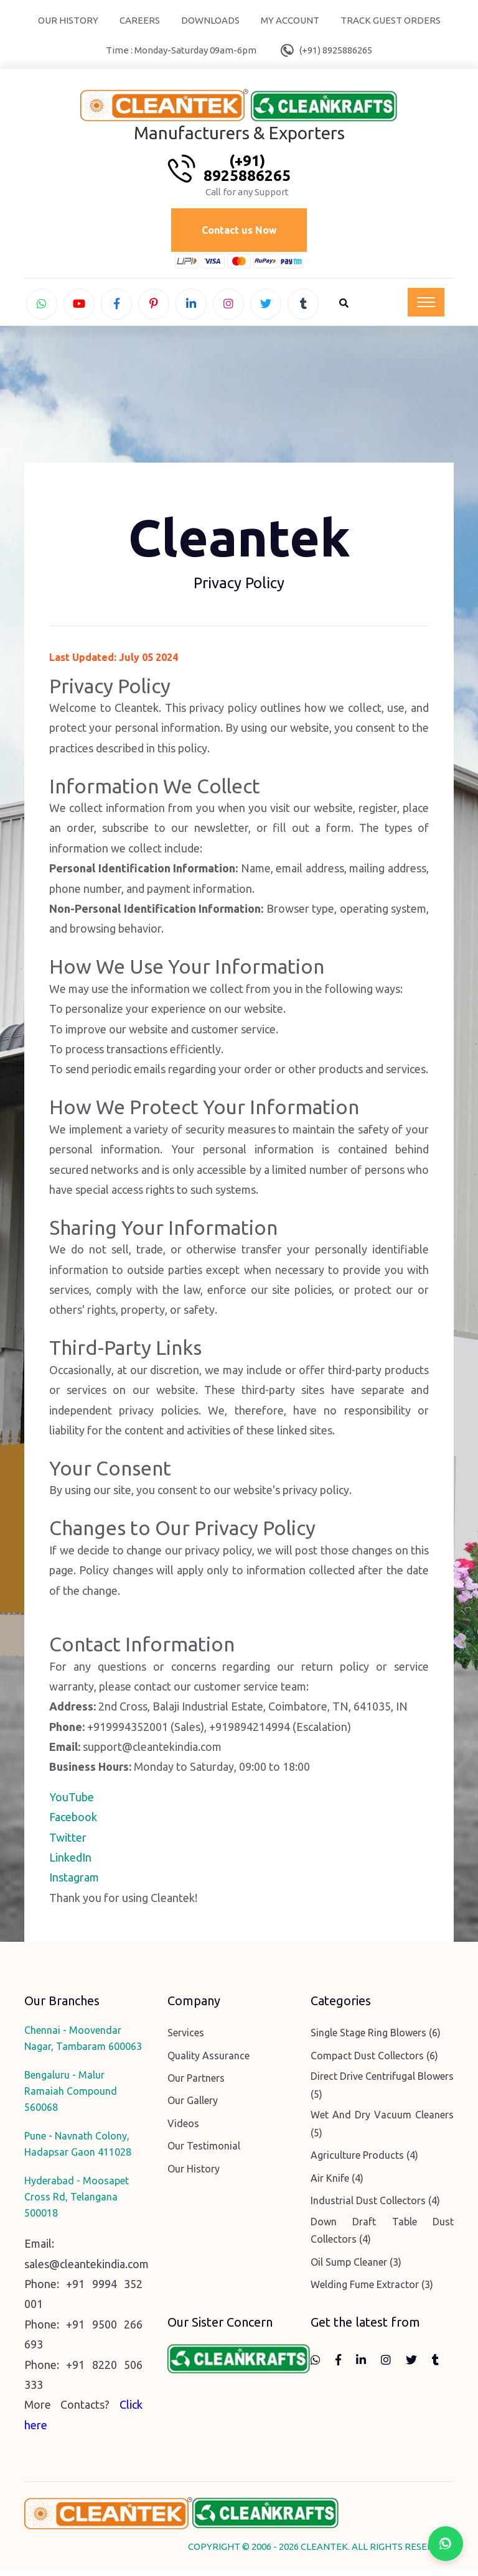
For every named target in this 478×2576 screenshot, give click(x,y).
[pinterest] (153, 305)
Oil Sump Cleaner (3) (356, 2267)
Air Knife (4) (337, 2183)
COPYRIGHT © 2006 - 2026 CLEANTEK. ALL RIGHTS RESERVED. (321, 2552)
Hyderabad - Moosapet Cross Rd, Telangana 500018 (76, 2203)
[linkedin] (191, 305)
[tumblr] (303, 305)
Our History (68, 20)
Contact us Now (239, 231)
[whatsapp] (41, 305)
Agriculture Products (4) (364, 2161)
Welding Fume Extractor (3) (372, 2290)
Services (185, 2038)
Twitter (68, 1843)
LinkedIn (70, 1863)
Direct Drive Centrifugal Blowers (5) (382, 2090)
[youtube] (79, 305)
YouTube (71, 1802)
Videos (183, 2129)
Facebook (73, 1823)
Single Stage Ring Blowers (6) (376, 2038)
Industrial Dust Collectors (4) (375, 2206)
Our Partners (196, 2083)
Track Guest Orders (390, 20)
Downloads (210, 20)
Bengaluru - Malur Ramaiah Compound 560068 (70, 2097)
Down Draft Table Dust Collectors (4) (382, 2236)
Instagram (74, 1883)
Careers (140, 20)
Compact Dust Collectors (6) (374, 2061)
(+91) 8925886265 (335, 50)
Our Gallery (192, 2106)
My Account (290, 20)
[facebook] (116, 305)
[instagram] (228, 305)
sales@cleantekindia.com (86, 2269)
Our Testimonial (203, 2152)
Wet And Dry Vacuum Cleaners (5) (382, 2129)
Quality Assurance (208, 2061)
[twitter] (265, 305)
